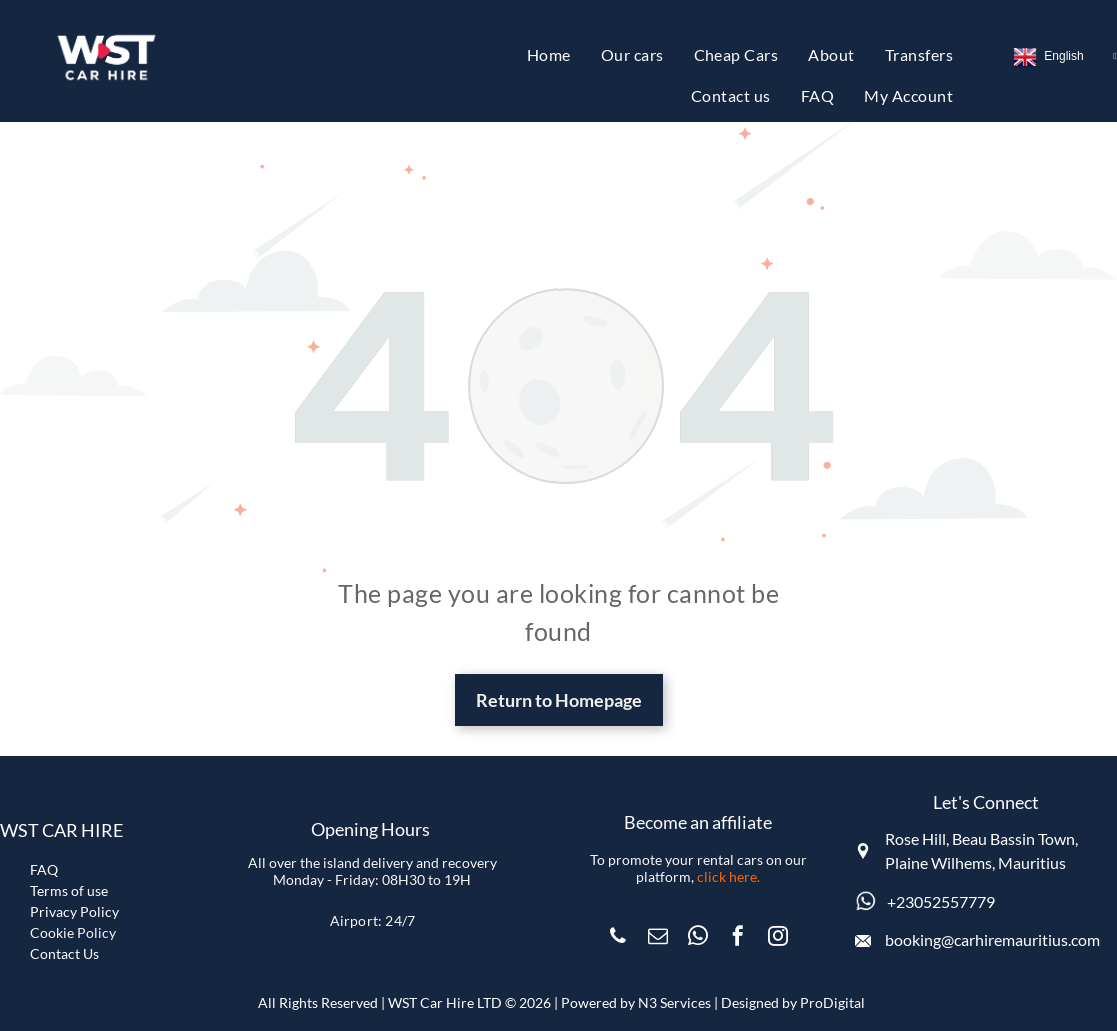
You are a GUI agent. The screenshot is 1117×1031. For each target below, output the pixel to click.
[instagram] (778, 938)
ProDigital (832, 1002)
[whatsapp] (698, 938)
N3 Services (674, 1002)
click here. (728, 876)
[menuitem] (549, 55)
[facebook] (738, 938)
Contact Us (64, 953)
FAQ (44, 869)
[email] (658, 938)
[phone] (618, 938)
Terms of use (69, 890)
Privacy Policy (74, 911)
